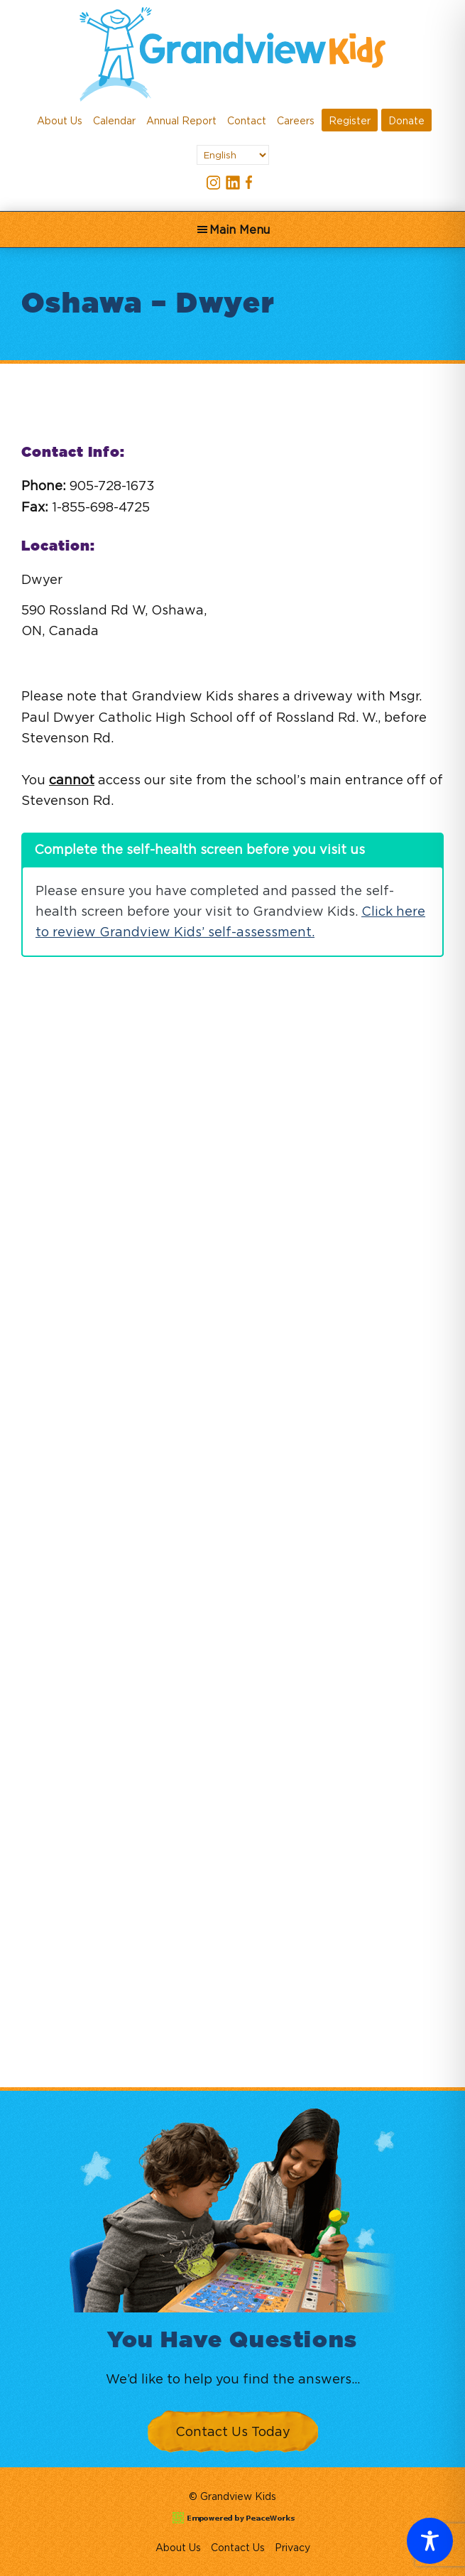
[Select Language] (233, 155)
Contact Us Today (232, 2431)
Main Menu (239, 229)
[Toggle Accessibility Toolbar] (429, 2540)
